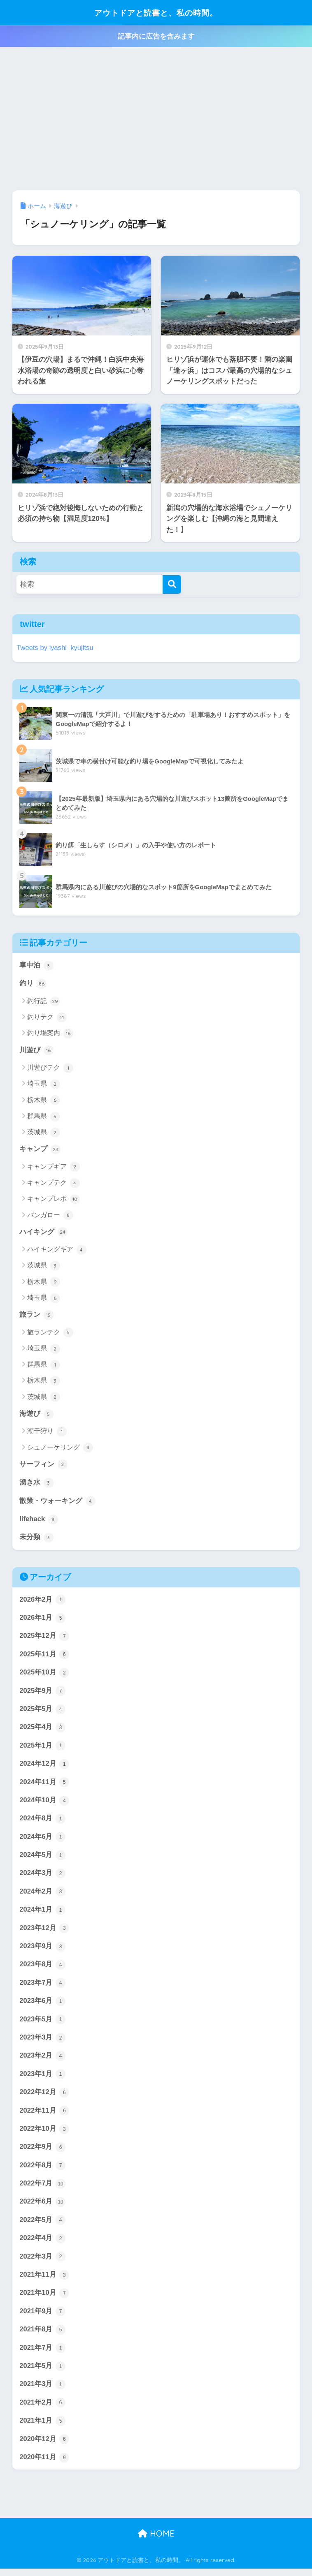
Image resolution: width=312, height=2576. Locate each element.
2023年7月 (42, 1987)
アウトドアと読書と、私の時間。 (156, 12)
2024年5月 (42, 1859)
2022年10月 (44, 2134)
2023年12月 (44, 1932)
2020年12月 (44, 2446)
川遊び (36, 1051)
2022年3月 (42, 2263)
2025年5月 (42, 1711)
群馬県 (43, 1117)
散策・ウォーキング (57, 1502)
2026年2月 (42, 1601)
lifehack (38, 1521)
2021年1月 (42, 2428)
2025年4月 (42, 1730)
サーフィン (43, 1466)
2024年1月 (42, 1914)
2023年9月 (42, 1950)
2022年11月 (44, 2116)
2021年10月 (44, 2300)
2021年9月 (42, 2318)
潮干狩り (46, 1432)
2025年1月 (42, 1748)
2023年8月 (42, 1969)
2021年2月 (42, 2410)
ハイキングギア (56, 1250)
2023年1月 (42, 2079)
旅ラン (36, 1315)
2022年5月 (42, 2226)
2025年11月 (44, 1656)
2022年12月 (44, 2097)
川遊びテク (50, 1068)
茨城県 (43, 1133)
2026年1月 (42, 1620)
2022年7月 (42, 2189)
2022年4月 (42, 2245)
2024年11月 (44, 1785)
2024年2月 (42, 1895)
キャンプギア (53, 1167)
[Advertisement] (156, 118)
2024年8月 (42, 1822)
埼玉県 (43, 1084)
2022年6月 (42, 2208)
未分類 (36, 1539)
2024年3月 (42, 1877)
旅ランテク (50, 1333)
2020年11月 (44, 2465)
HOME (156, 2541)
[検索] (172, 584)
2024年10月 (44, 1803)
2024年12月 (44, 1766)
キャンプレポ (53, 1200)
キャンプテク (53, 1184)
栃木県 (43, 1100)
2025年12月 (44, 1638)
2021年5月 (42, 2373)
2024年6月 (42, 1840)
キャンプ (40, 1150)
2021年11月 (44, 2281)
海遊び (36, 1415)
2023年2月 (42, 2060)
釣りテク (46, 1017)
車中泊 (36, 966)
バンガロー (50, 1216)
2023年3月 (42, 2042)
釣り (33, 984)
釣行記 (43, 1001)
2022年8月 (42, 2171)
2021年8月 (42, 2336)
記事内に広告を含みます (156, 36)
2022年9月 (42, 2152)
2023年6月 (42, 2005)
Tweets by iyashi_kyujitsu (55, 648)
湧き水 (36, 1484)
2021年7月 (42, 2355)
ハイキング (43, 1233)
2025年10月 (44, 1675)
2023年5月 (42, 2024)
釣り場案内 (50, 1034)
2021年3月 (42, 2391)
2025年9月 (42, 1693)
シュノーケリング (60, 1449)
